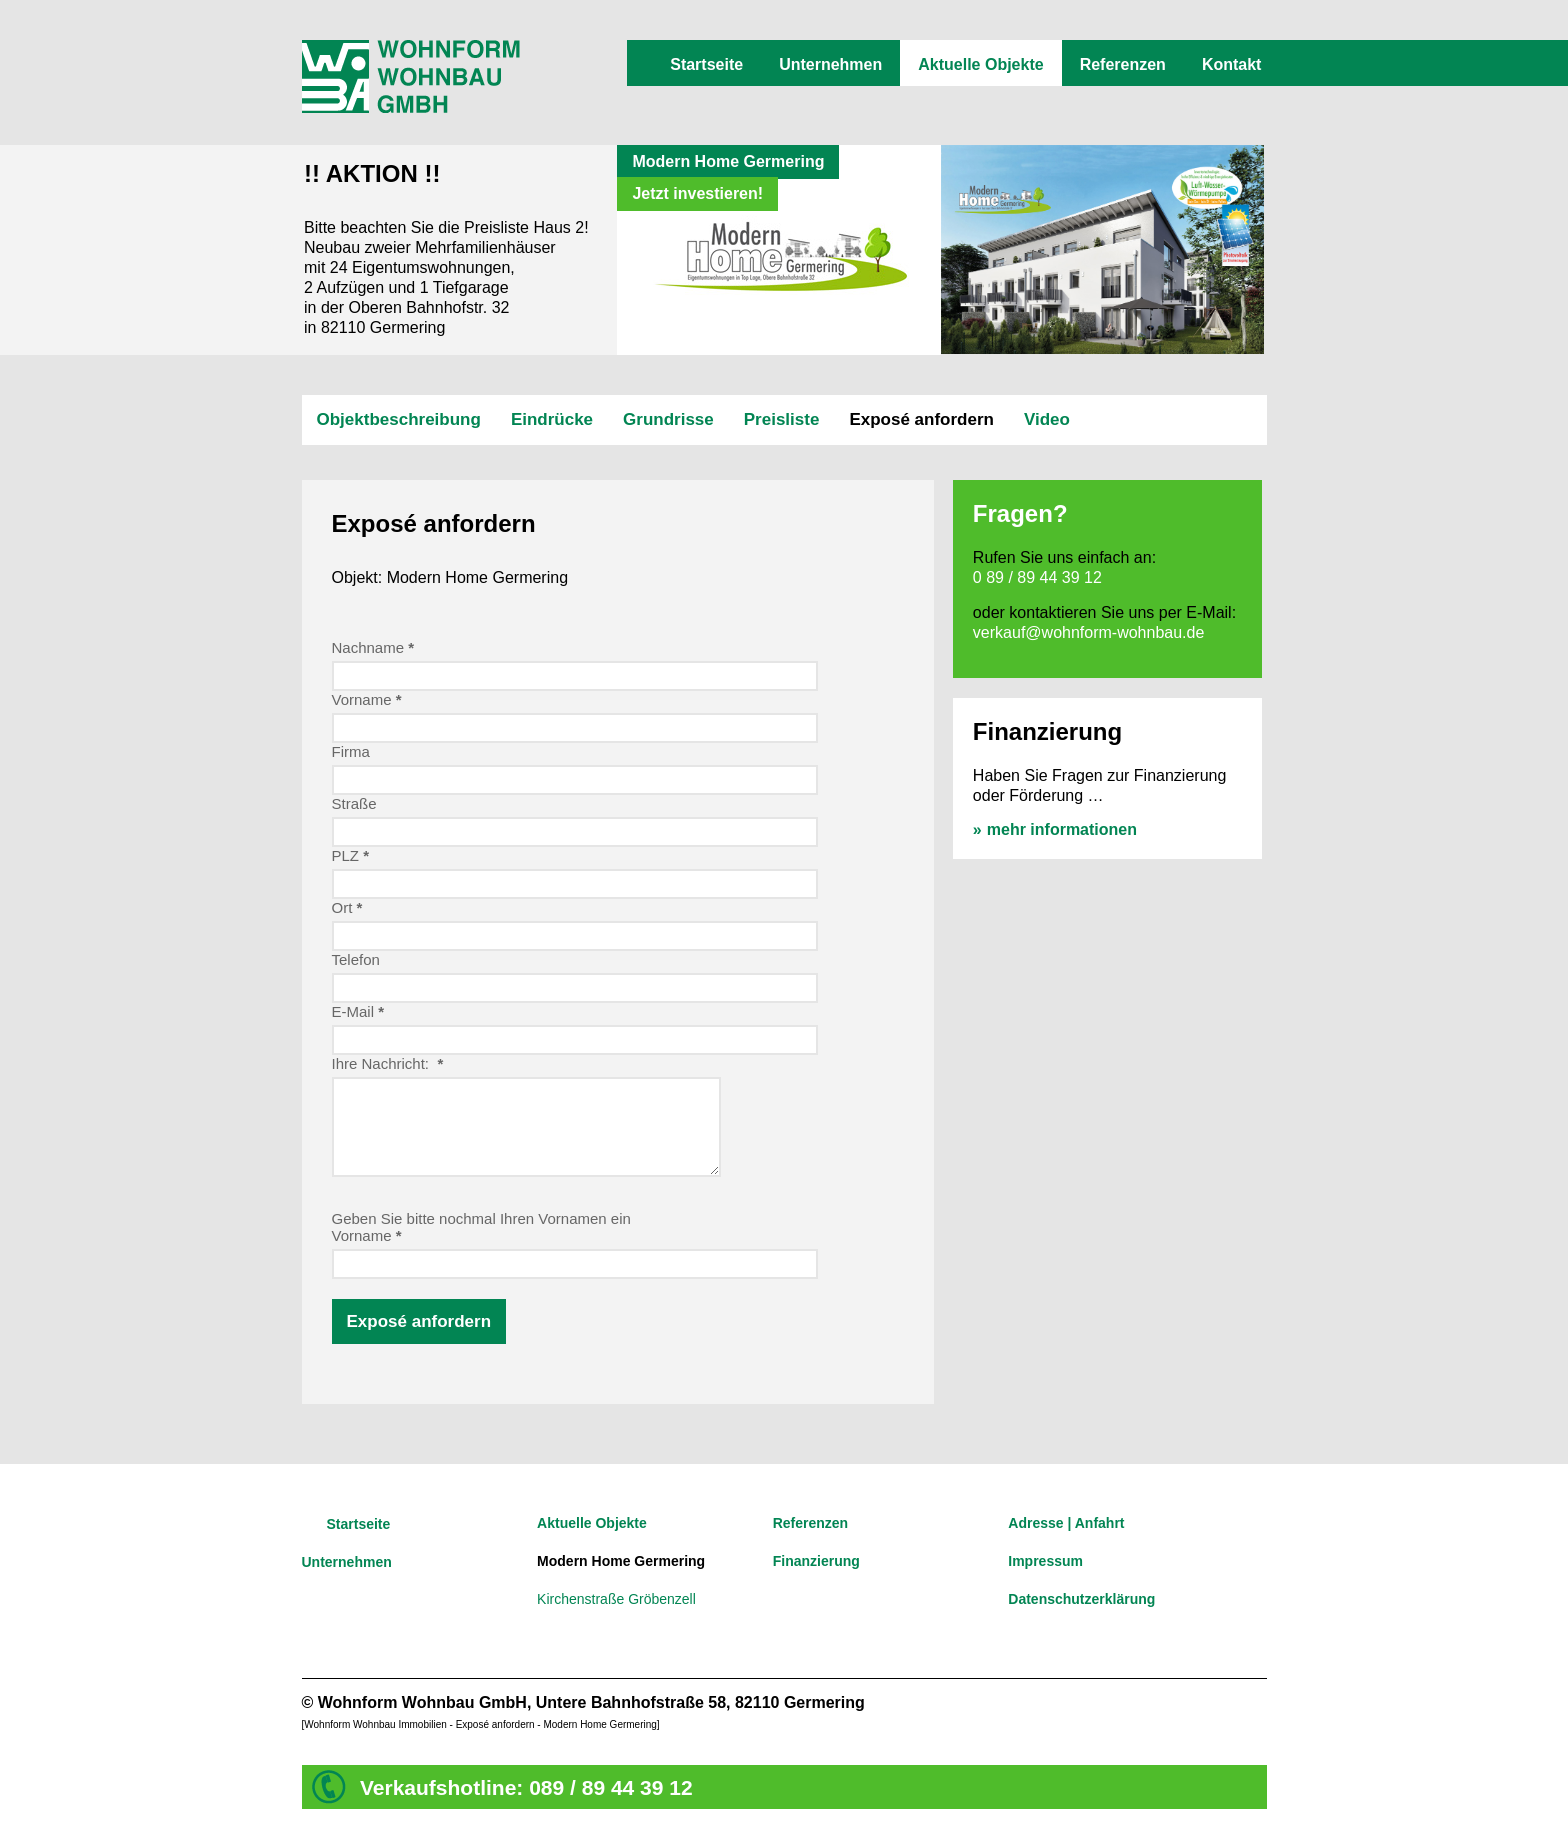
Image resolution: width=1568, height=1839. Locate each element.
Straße (354, 803)
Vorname (367, 699)
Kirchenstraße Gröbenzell (616, 1599)
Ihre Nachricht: (388, 1063)
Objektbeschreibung (399, 419)
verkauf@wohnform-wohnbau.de (1088, 632)
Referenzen (1123, 64)
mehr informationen (1062, 829)
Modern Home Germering (621, 1561)
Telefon (356, 959)
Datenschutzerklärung (1081, 1599)
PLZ (351, 855)
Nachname (373, 647)
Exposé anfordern (921, 419)
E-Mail (358, 1011)
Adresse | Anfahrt (1066, 1523)
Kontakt (1232, 64)
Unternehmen (830, 64)
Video (1047, 419)
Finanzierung (816, 1561)
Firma (351, 751)
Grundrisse (668, 419)
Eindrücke (552, 419)
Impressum (1045, 1561)
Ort (347, 907)
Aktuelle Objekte (980, 64)
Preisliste (782, 419)
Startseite (706, 64)
